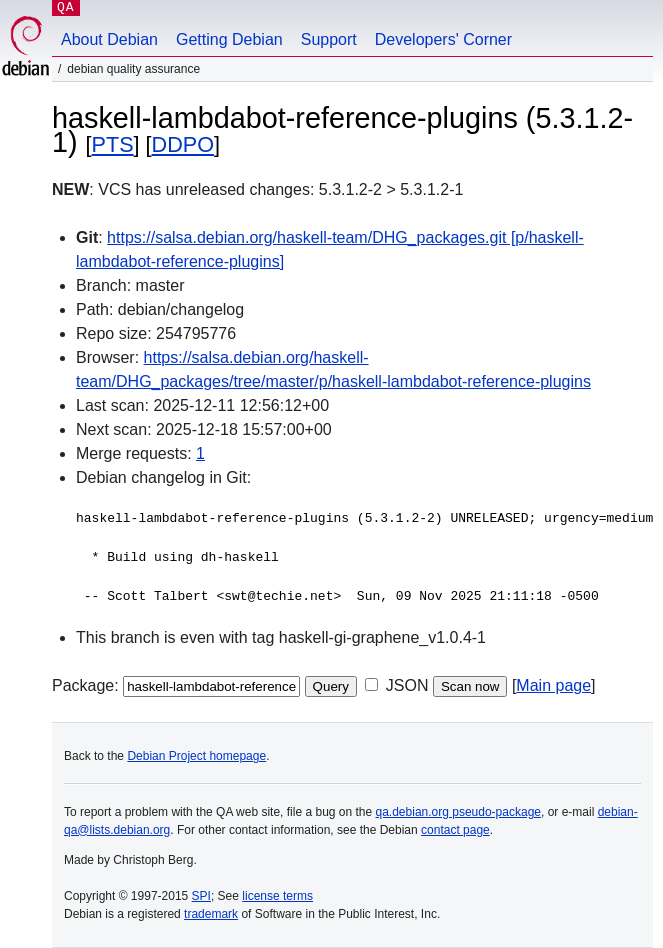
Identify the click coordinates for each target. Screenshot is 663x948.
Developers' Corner (443, 39)
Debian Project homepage (196, 756)
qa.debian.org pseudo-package (458, 812)
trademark (211, 914)
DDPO (183, 144)
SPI (201, 896)
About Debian (109, 39)
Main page (553, 685)
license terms (277, 896)
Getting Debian (229, 39)
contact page (455, 830)
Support (329, 39)
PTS (113, 144)
